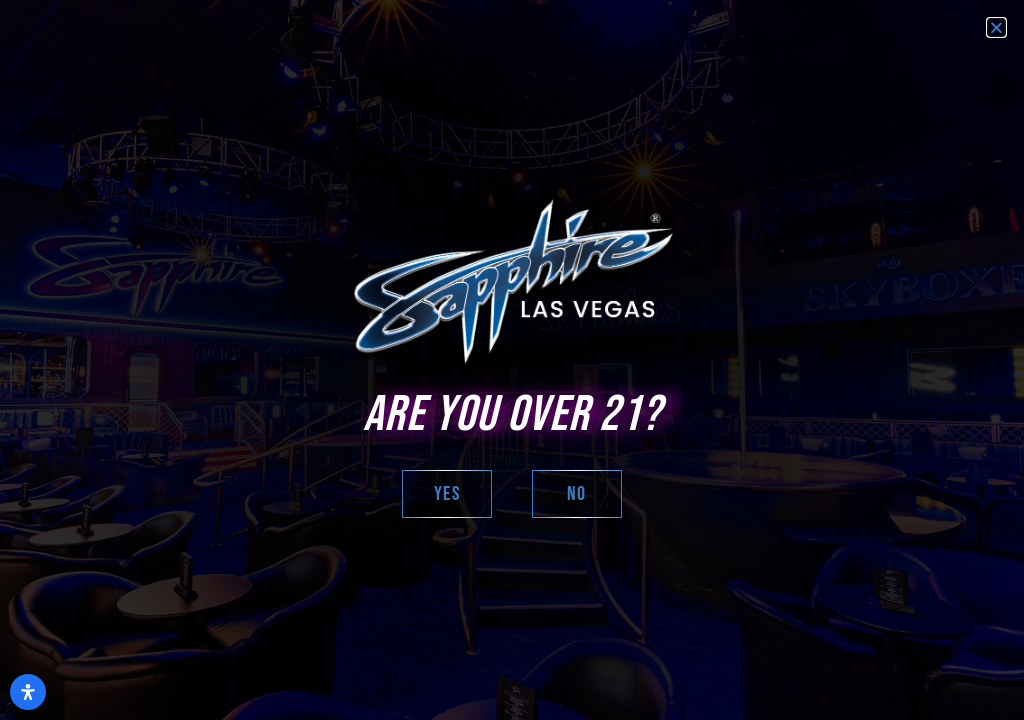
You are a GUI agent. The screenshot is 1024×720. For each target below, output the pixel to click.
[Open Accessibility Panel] (28, 692)
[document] (512, 360)
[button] (996, 27)
